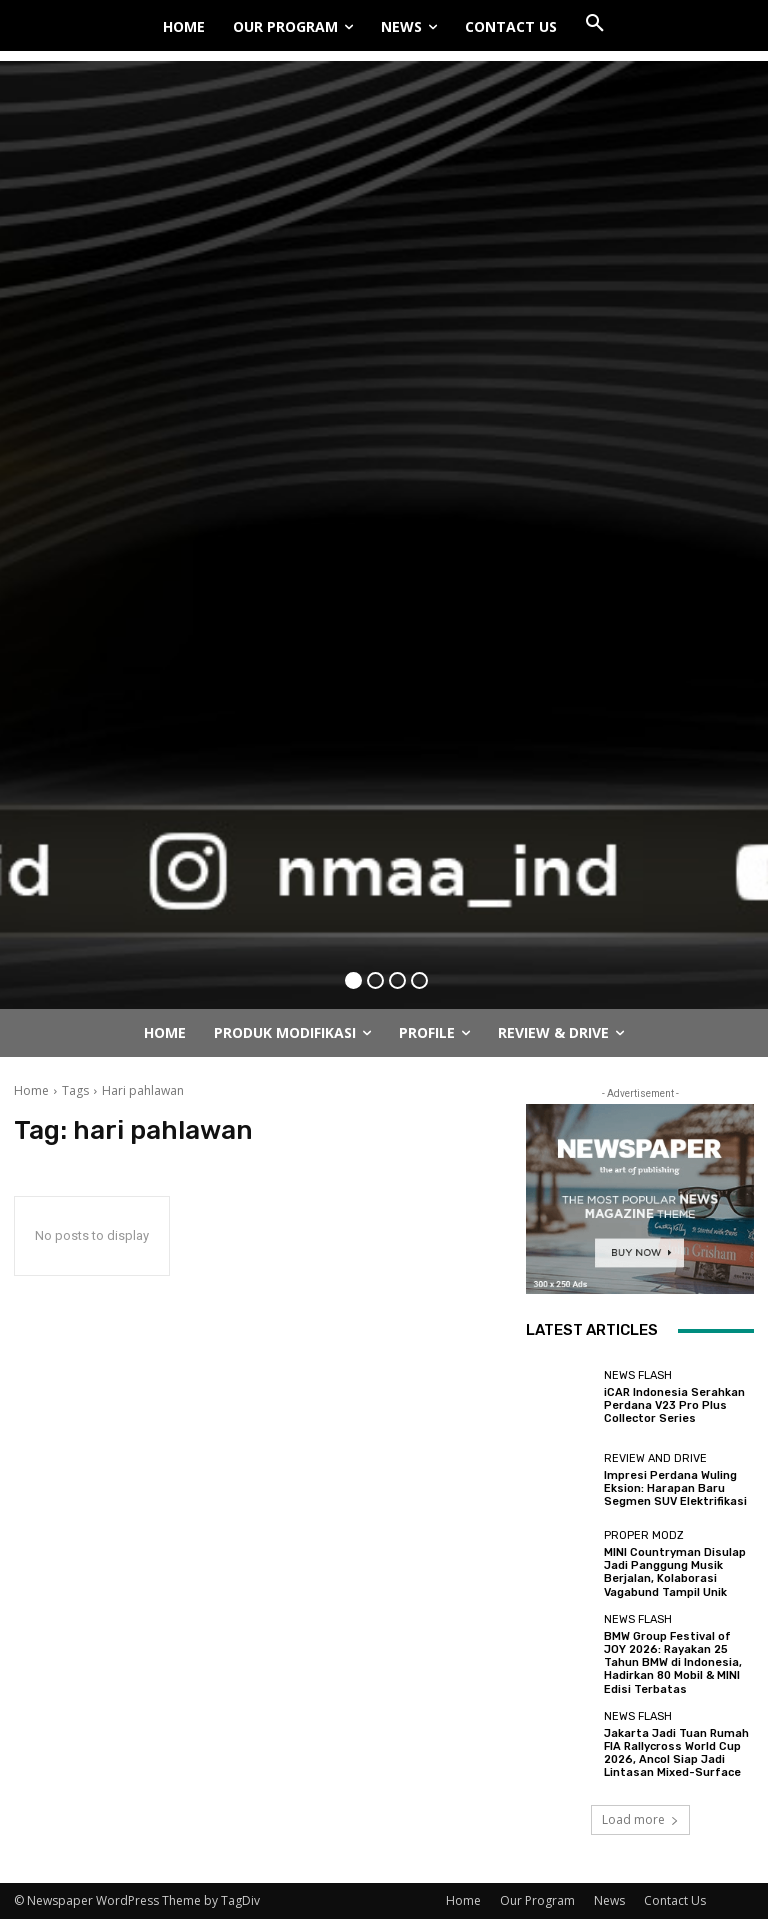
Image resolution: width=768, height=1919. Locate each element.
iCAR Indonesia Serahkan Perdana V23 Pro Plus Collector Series (674, 1405)
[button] (595, 24)
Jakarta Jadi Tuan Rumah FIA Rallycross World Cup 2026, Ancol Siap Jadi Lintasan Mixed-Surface (676, 1753)
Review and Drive (655, 1458)
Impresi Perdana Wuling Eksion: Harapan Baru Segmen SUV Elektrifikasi (675, 1488)
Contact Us (675, 1900)
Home (31, 1090)
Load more (640, 1819)
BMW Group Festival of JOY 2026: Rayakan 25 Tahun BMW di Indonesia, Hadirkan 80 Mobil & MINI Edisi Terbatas (673, 1663)
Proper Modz (644, 1535)
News (609, 1900)
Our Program (537, 1900)
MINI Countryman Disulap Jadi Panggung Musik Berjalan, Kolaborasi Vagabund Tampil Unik (675, 1572)
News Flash (638, 1375)
